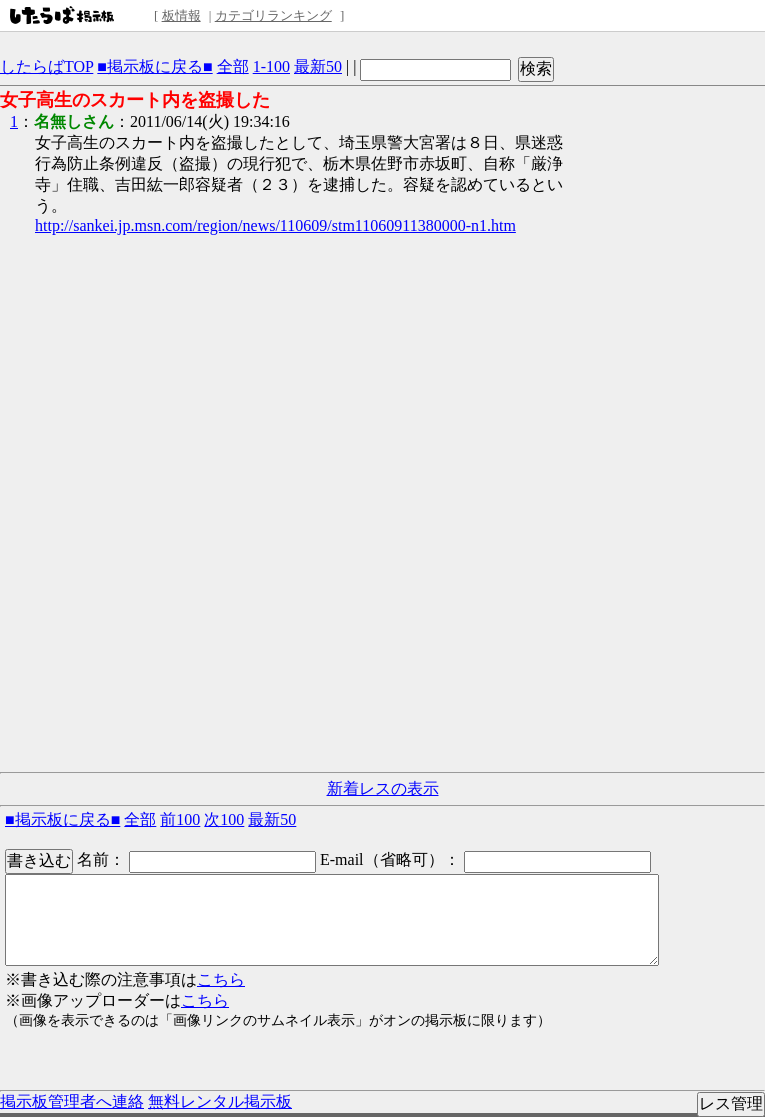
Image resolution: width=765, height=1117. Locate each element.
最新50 (318, 66)
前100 (180, 819)
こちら (221, 979)
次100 (224, 819)
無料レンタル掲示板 (220, 1101)
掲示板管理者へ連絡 (72, 1101)
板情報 (181, 15)
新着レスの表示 (383, 788)
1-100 (271, 66)
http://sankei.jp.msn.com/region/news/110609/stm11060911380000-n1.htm (275, 225)
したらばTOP (46, 66)
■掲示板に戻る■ (154, 66)
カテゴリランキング (273, 15)
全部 (233, 66)
